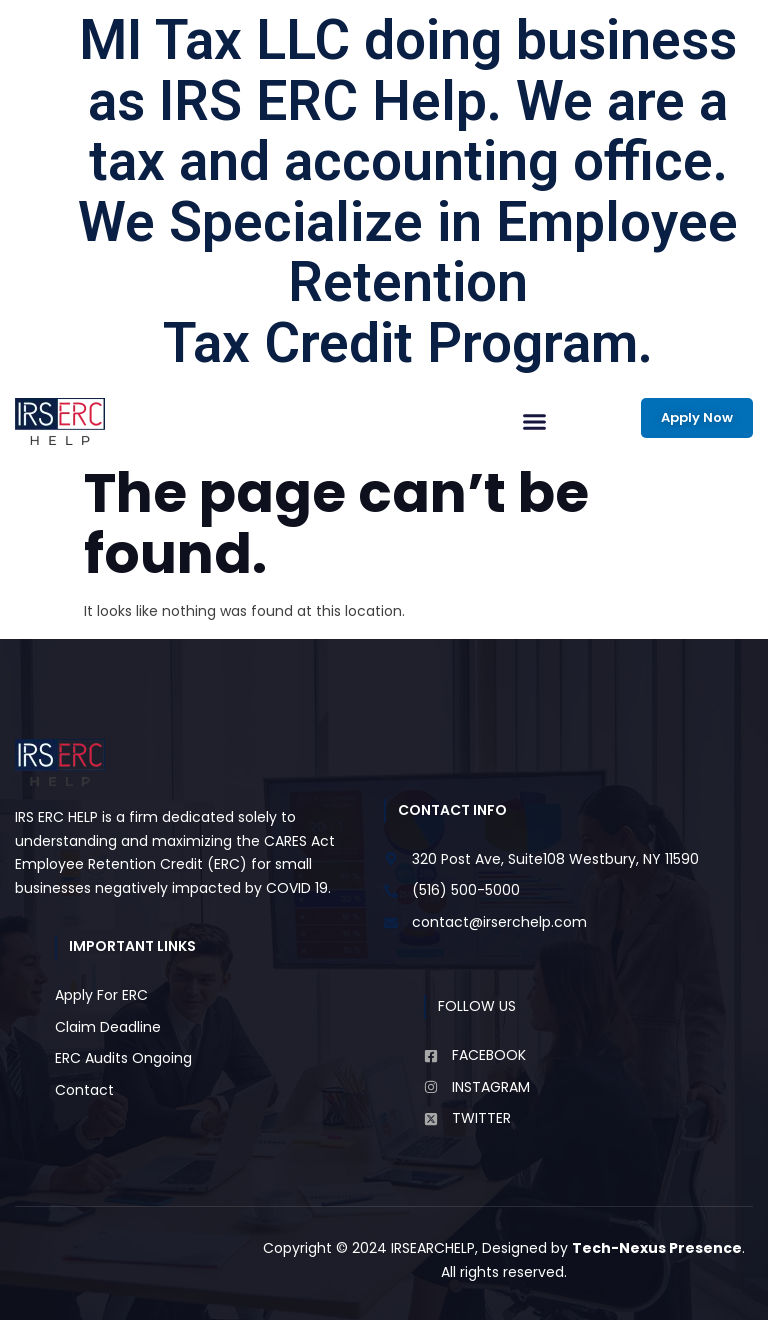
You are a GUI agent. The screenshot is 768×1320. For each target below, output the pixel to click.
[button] (535, 422)
